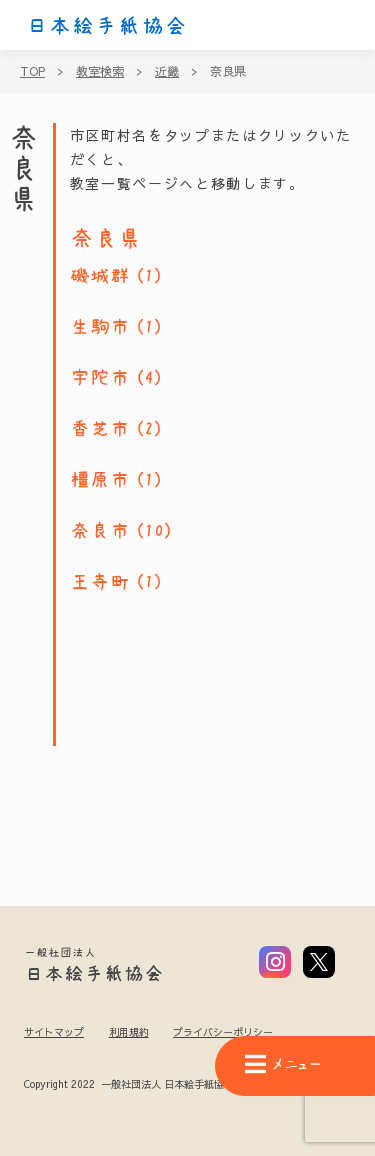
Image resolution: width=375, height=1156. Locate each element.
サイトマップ (54, 1032)
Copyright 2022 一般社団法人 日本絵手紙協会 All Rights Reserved (178, 1085)
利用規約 (129, 1032)
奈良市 (100, 531)
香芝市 (100, 429)
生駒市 (100, 327)
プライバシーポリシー (223, 1032)
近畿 (167, 71)
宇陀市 (100, 378)
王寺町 (100, 582)
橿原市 (100, 480)
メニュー (283, 1064)
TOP (32, 71)
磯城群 (100, 276)
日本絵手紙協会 (107, 26)
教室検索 (100, 71)
